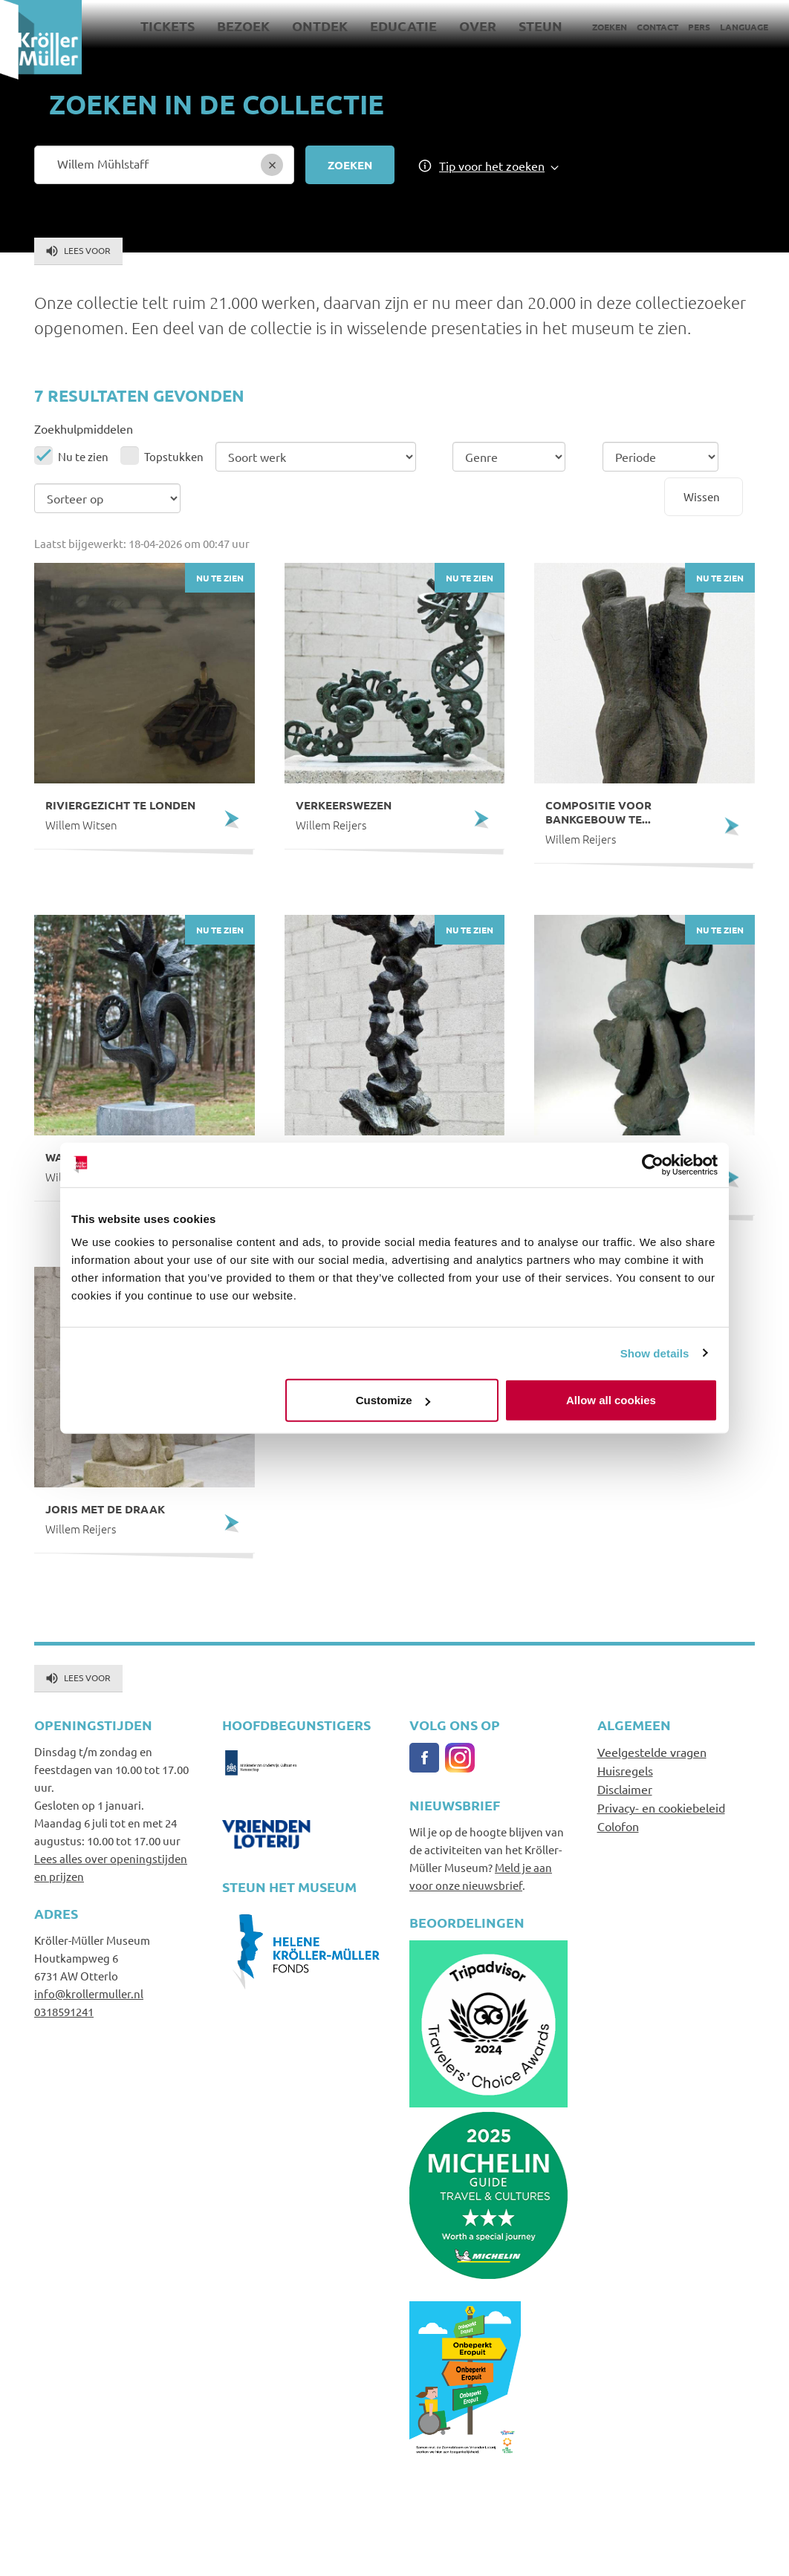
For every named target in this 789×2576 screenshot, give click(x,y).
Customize (393, 1400)
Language (744, 27)
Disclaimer (624, 1788)
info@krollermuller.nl (88, 1993)
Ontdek (320, 25)
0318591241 (64, 2011)
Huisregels (625, 1770)
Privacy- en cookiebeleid (661, 1807)
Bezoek (243, 25)
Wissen (702, 496)
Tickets (167, 25)
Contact (657, 27)
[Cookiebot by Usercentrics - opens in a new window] (653, 1164)
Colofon (618, 1826)
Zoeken (609, 27)
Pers (699, 27)
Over (477, 25)
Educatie (403, 25)
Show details (654, 1352)
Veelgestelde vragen (652, 1751)
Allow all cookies (611, 1400)
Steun (540, 25)
